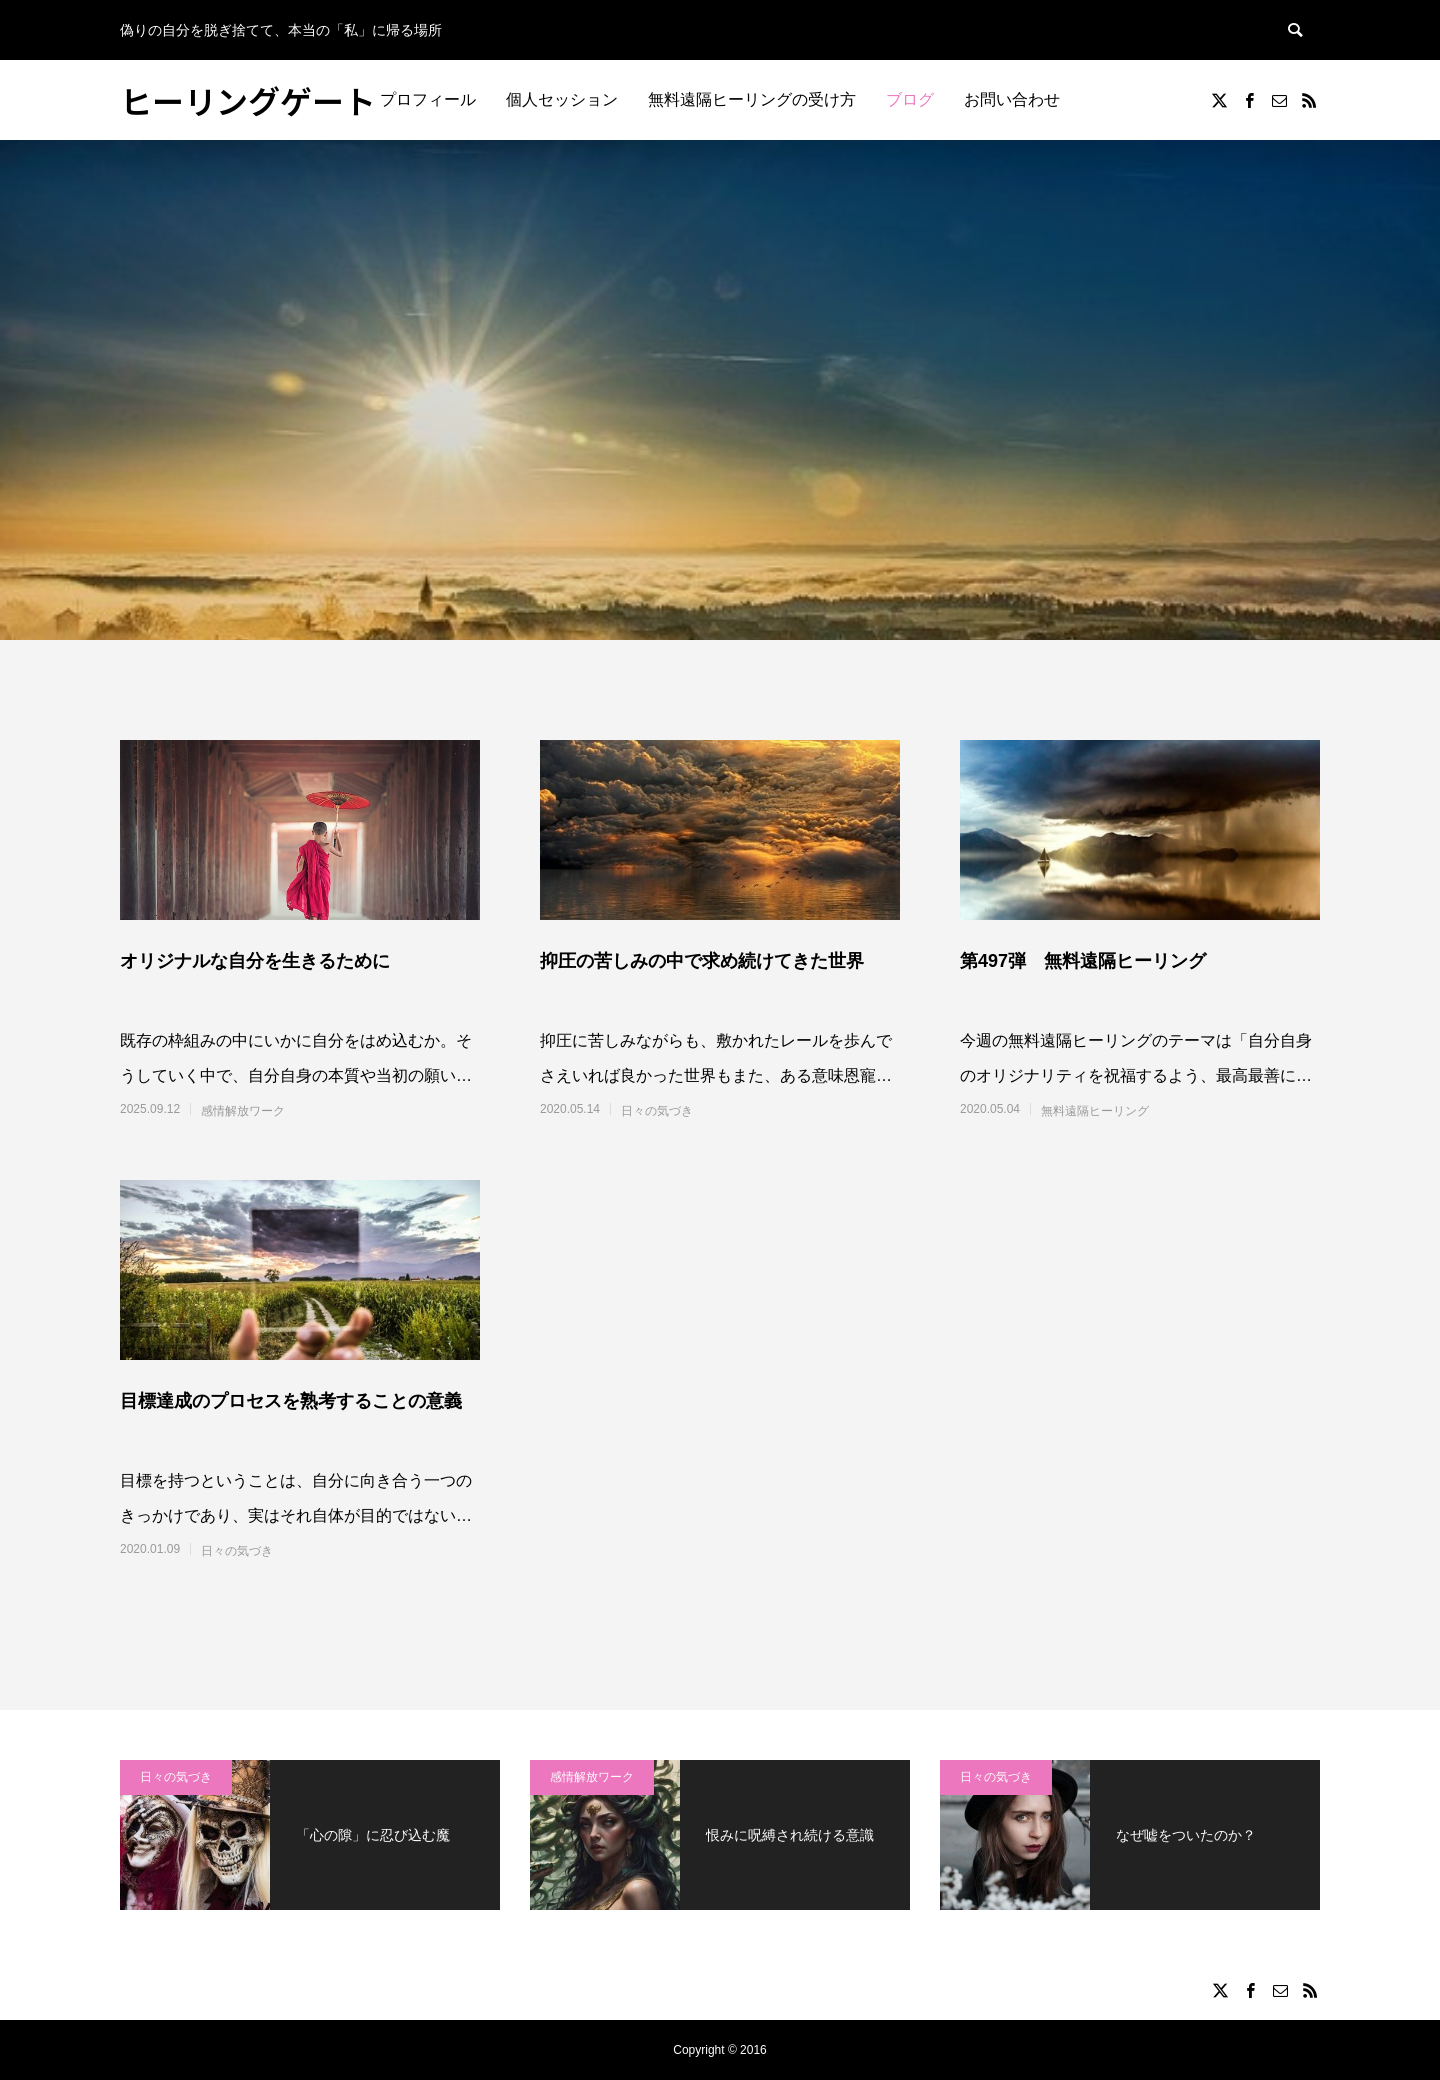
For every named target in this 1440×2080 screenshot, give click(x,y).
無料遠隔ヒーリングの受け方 (752, 99)
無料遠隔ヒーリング (1095, 1111)
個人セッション (562, 99)
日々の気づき (657, 1111)
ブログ (910, 99)
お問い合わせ (1012, 99)
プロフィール (428, 99)
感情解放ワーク (243, 1111)
